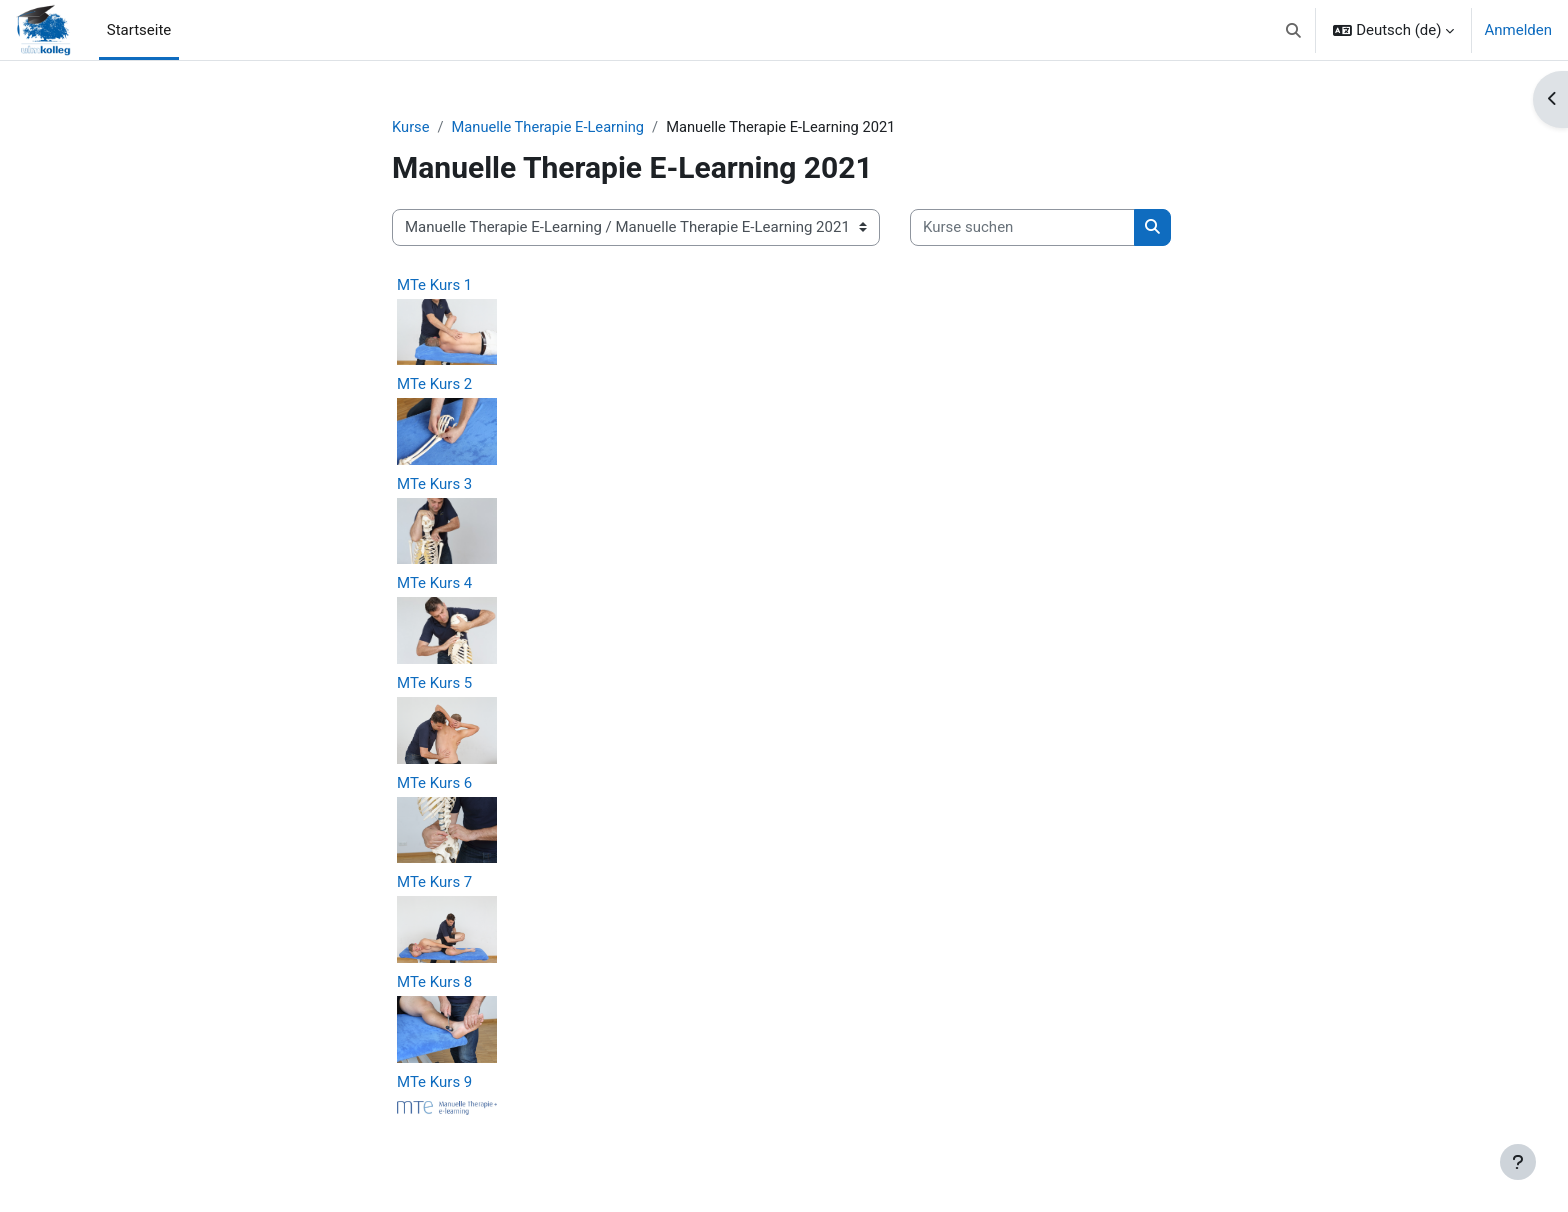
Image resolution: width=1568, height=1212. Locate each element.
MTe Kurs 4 (434, 584)
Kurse (411, 127)
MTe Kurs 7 (434, 883)
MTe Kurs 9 (434, 1082)
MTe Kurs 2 (434, 385)
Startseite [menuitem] (139, 30)
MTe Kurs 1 (434, 285)
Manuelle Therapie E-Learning (551, 127)
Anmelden (1518, 30)
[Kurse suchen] (1022, 228)
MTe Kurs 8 (434, 982)
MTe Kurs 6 (434, 783)
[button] (1293, 30)
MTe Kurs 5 (434, 683)
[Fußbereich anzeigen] (1518, 1162)
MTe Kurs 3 (434, 484)
